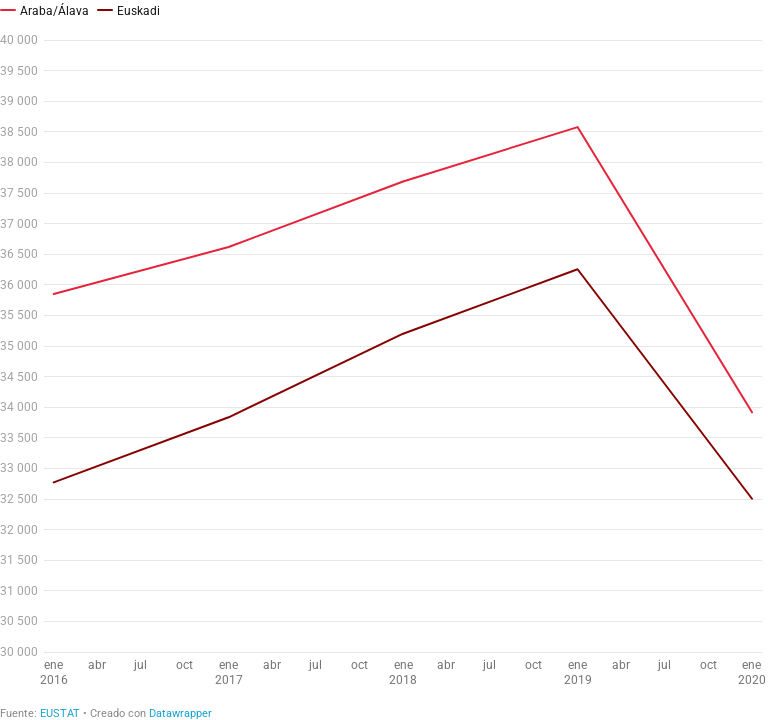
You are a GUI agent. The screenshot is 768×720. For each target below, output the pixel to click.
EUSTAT (60, 713)
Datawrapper (180, 713)
